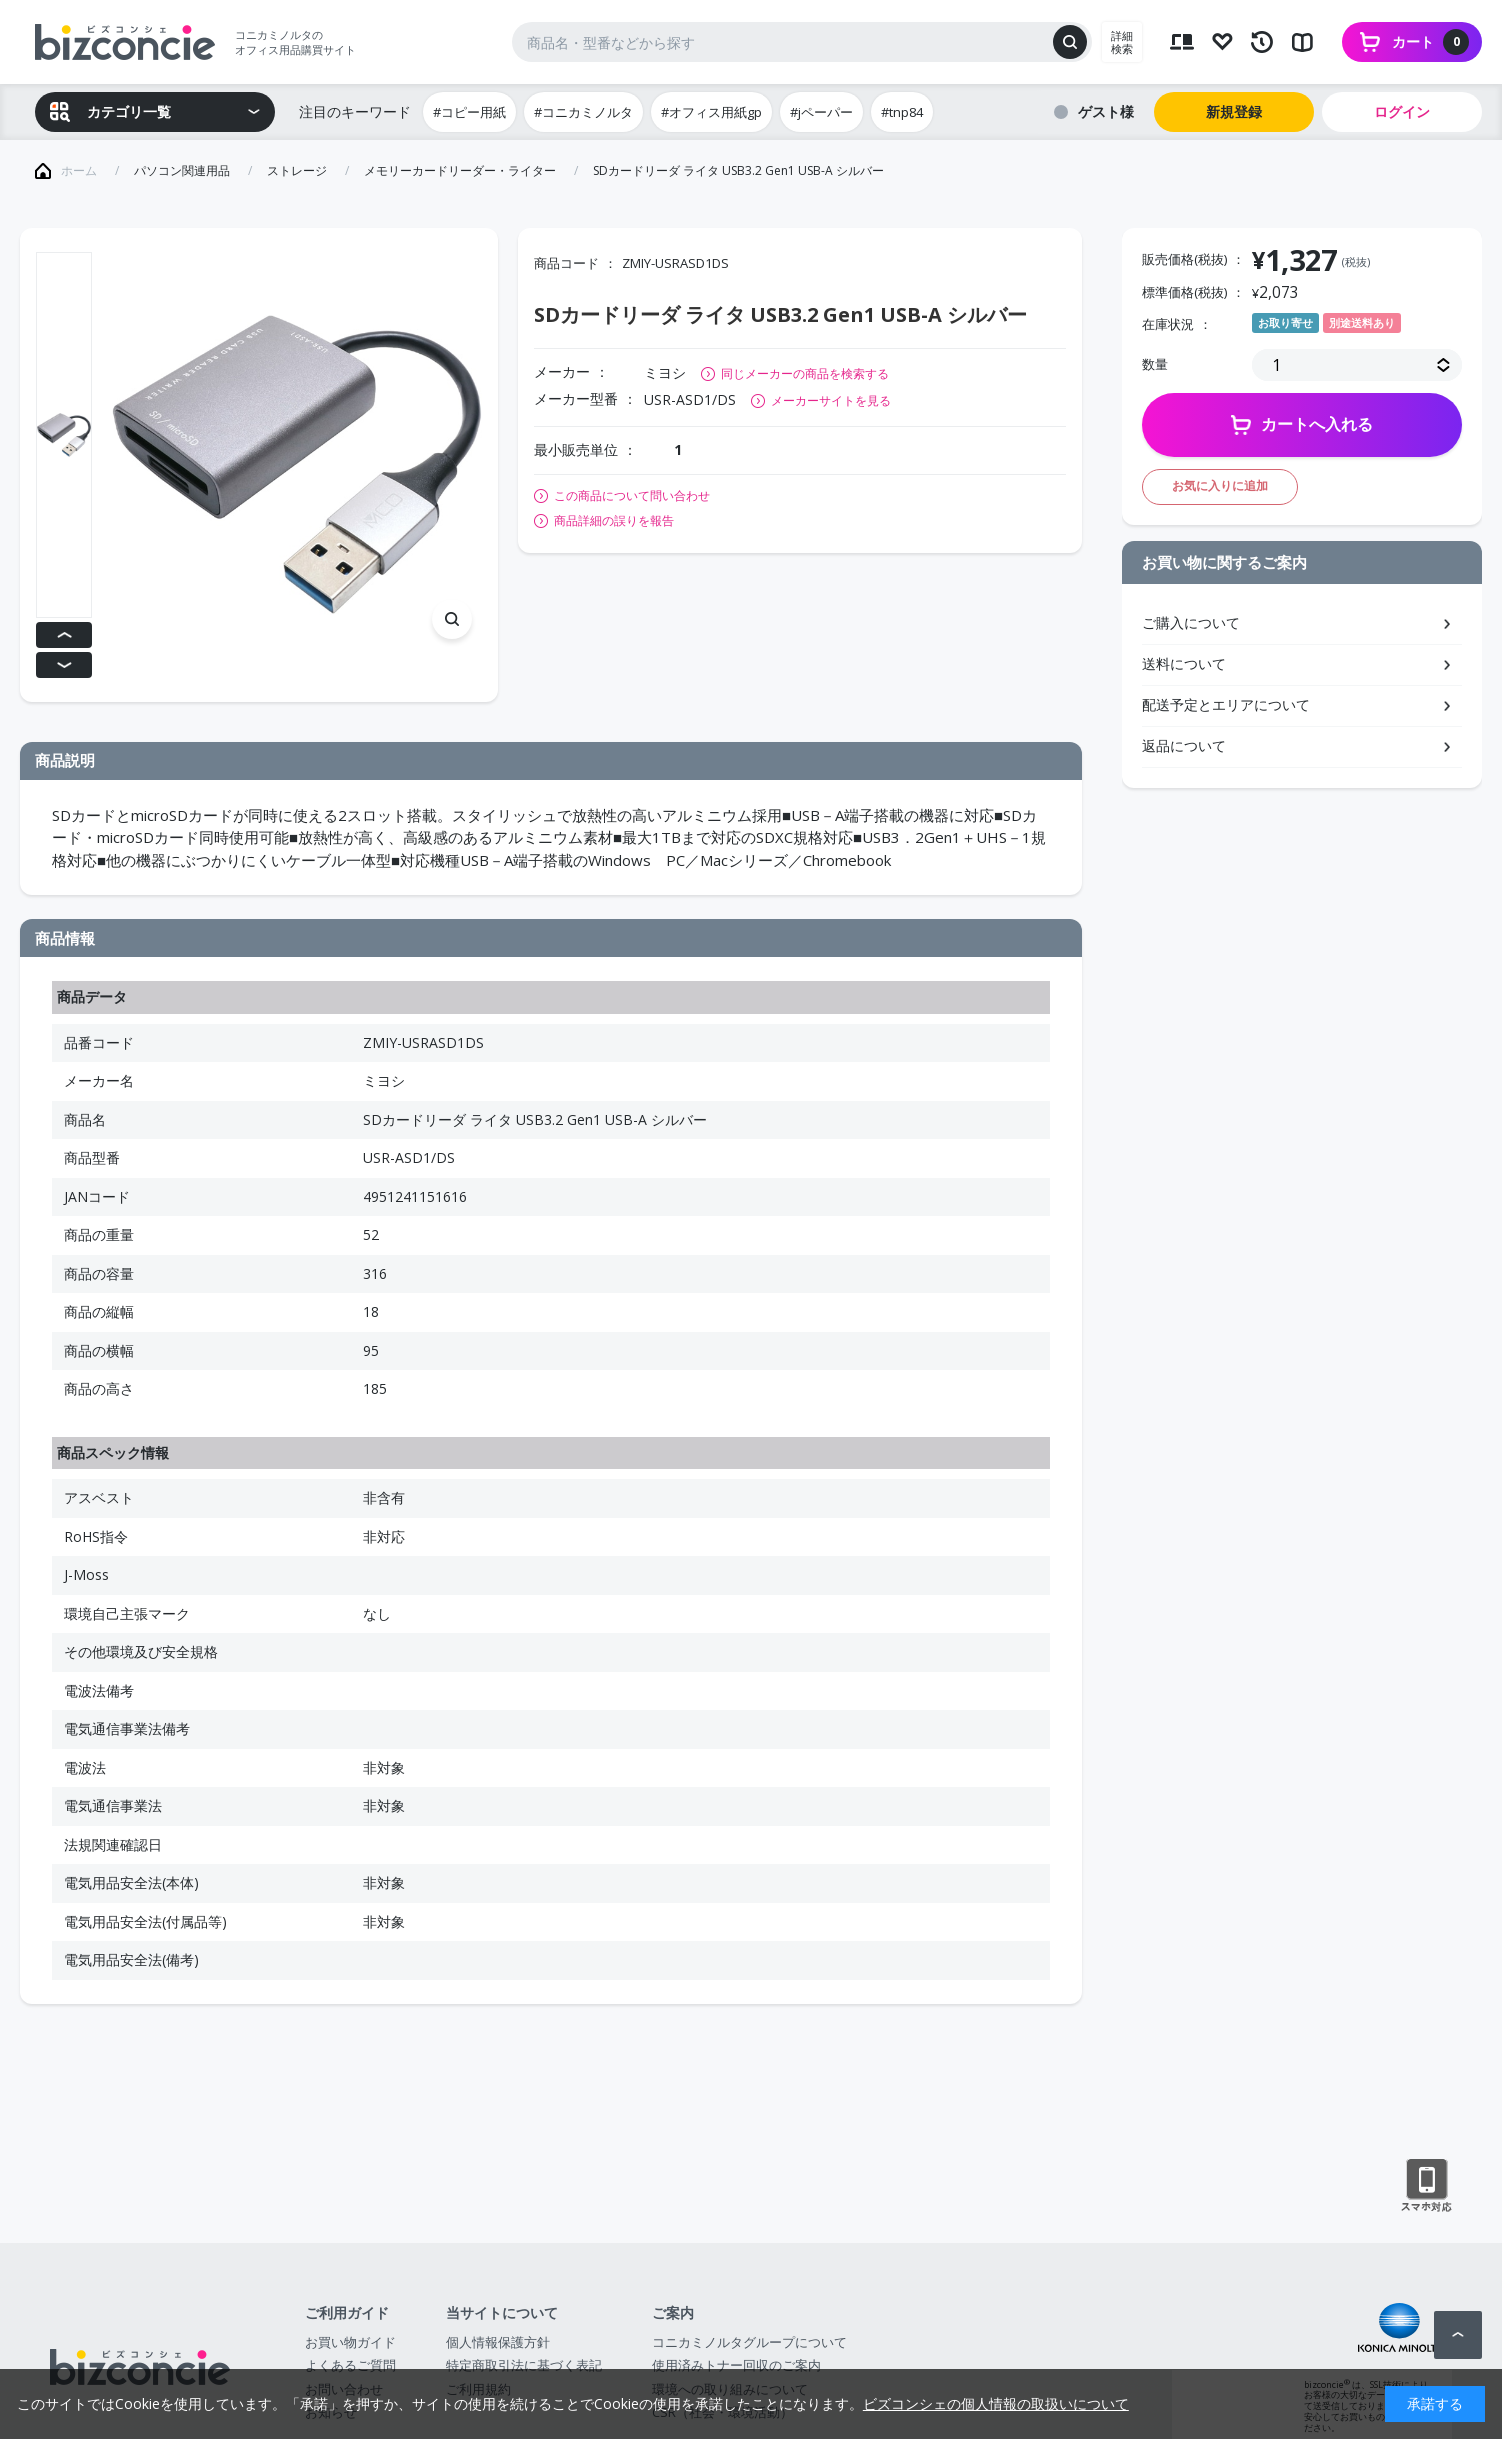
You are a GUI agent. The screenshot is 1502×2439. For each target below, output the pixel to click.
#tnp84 (902, 112)
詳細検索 (1122, 42)
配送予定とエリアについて (1226, 704)
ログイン (1402, 111)
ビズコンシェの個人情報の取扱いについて (996, 2403)
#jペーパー (821, 112)
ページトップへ (1458, 2335)
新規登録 (1234, 111)
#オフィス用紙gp (711, 112)
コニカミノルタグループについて (749, 2342)
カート (1430, 42)
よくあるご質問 (350, 2365)
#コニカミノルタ (583, 112)
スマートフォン (1426, 2186)
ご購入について (1191, 622)
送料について (1184, 663)
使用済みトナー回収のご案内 (736, 2365)
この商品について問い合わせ (632, 496)
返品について (1184, 745)
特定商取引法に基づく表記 (524, 2365)
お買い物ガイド (350, 2342)
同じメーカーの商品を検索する (805, 373)
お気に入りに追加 (1220, 485)
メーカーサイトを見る (831, 400)
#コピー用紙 (469, 112)
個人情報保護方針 (498, 2342)
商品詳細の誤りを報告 (614, 521)
